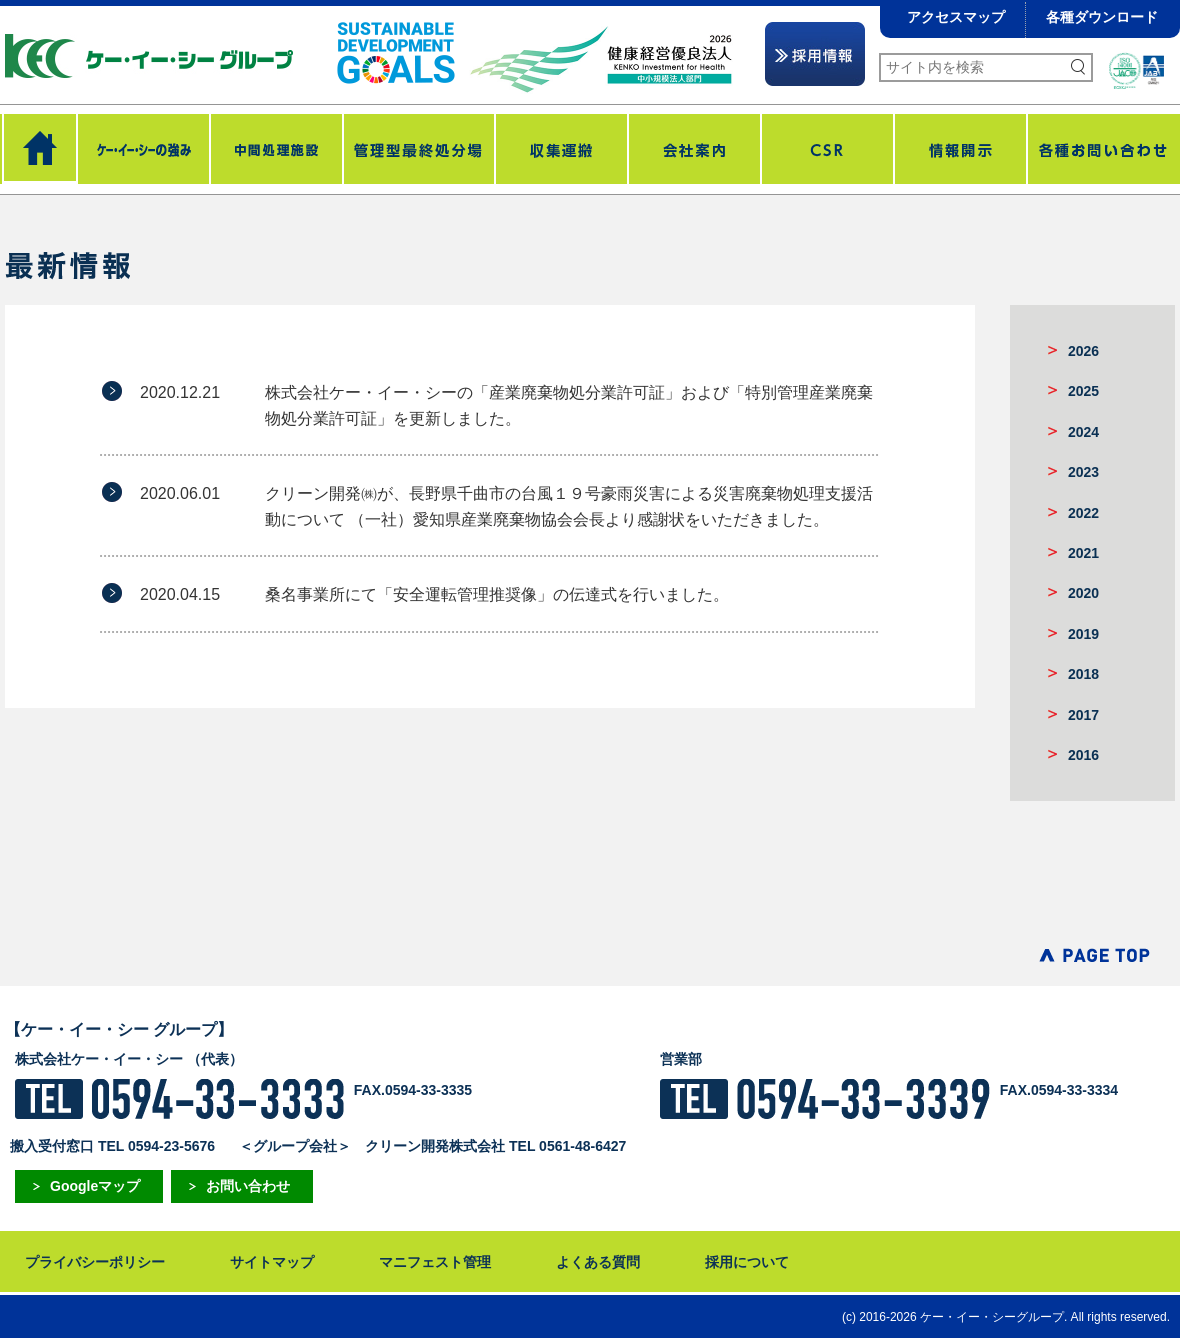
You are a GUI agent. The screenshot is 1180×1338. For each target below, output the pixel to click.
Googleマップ (95, 1186)
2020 (1083, 593)
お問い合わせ (248, 1186)
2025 (1083, 391)
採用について (747, 1262)
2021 (1083, 553)
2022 (1083, 513)
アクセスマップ (956, 17)
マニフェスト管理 (435, 1262)
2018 (1083, 674)
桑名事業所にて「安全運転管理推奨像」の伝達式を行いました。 (497, 594)
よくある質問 (598, 1262)
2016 (1083, 755)
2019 (1083, 634)
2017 (1083, 715)
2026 (1083, 351)
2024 (1083, 432)
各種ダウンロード (1102, 17)
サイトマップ (272, 1262)
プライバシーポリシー (95, 1262)
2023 (1083, 472)
